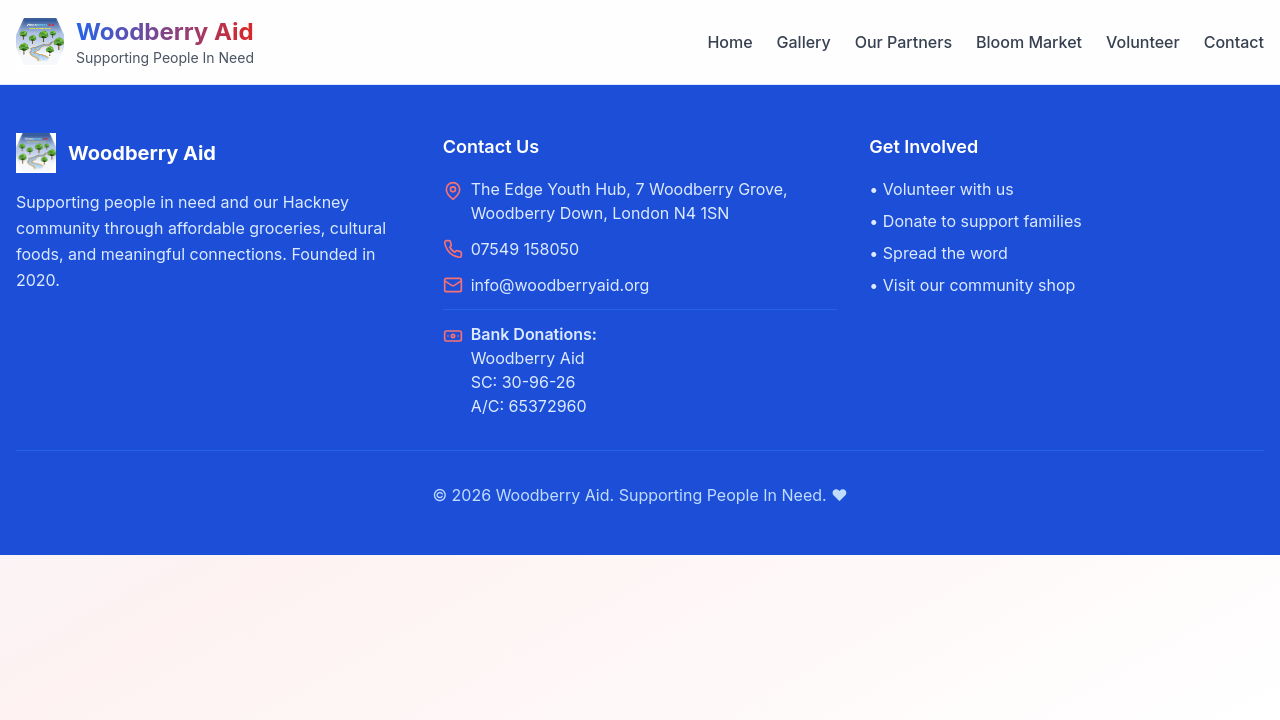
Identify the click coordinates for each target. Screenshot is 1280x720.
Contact (1234, 42)
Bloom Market (1029, 42)
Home (729, 42)
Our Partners (903, 42)
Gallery (804, 42)
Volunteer (1143, 42)
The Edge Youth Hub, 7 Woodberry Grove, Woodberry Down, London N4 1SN (629, 201)
